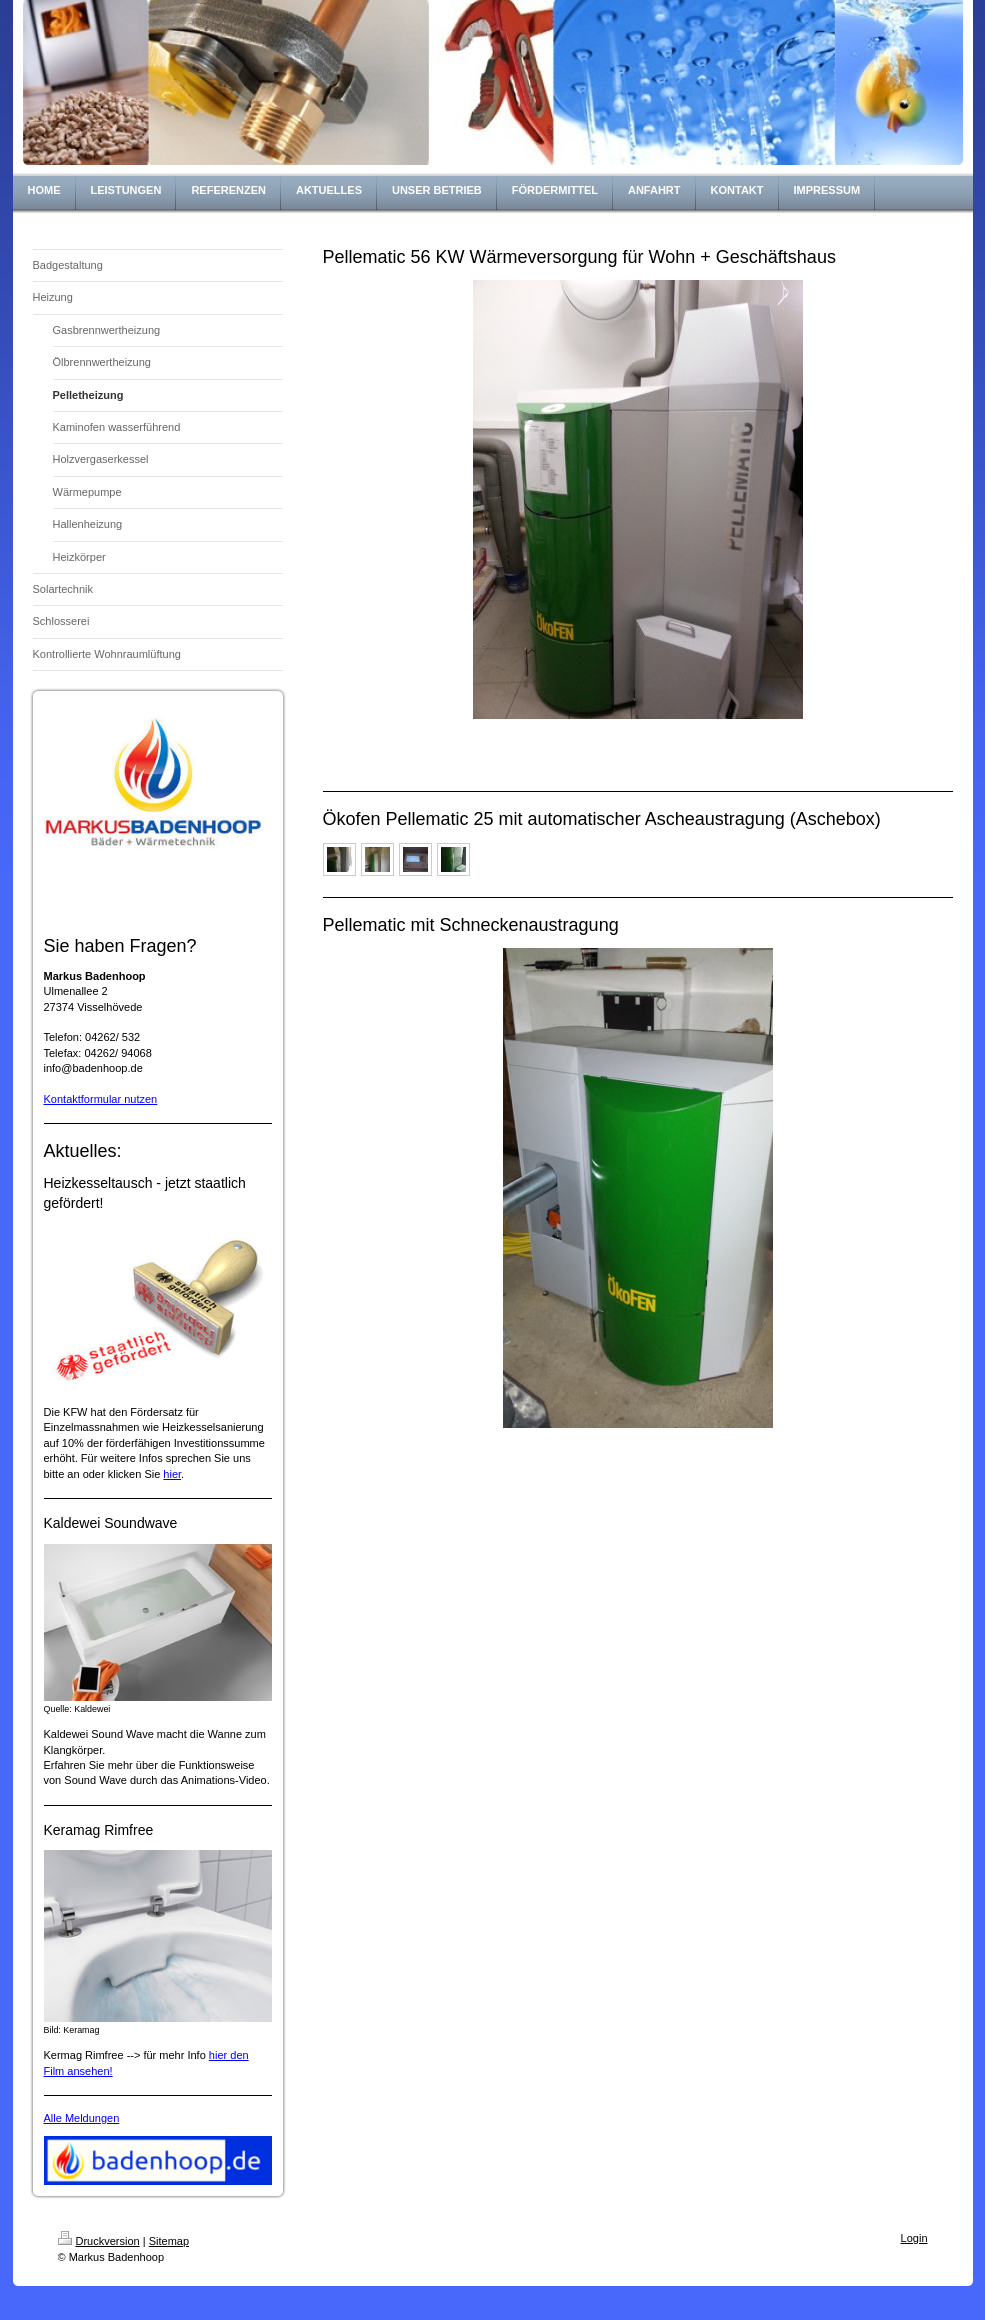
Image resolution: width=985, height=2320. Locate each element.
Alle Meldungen (82, 2118)
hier (172, 1474)
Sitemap (169, 2241)
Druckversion (99, 2241)
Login (914, 2238)
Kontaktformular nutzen (101, 1099)
